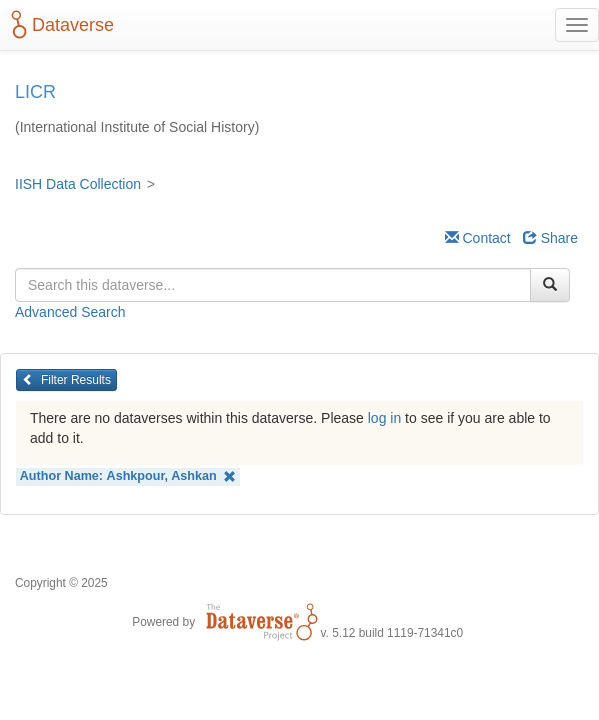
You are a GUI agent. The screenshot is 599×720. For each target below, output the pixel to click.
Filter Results (66, 380)
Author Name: (128, 476)
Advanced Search (70, 312)
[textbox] (273, 285)
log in (384, 418)
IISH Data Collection (78, 184)
